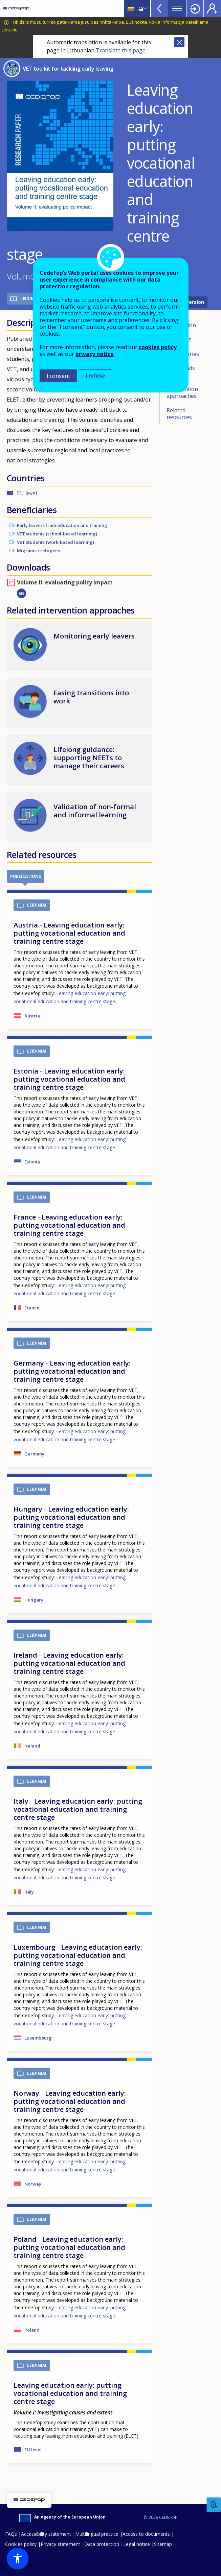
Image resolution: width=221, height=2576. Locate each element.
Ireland (32, 1746)
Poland (32, 2330)
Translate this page (121, 50)
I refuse (95, 376)
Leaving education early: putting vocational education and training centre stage (70, 2393)
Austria (32, 1016)
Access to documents (146, 2534)
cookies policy (158, 347)
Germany (34, 1454)
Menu (177, 8)
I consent (58, 376)
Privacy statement (60, 2544)
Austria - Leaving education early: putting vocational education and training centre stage (69, 933)
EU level (27, 493)
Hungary (33, 1600)
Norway (32, 2184)
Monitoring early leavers (94, 636)
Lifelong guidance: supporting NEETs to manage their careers (88, 757)
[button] (17, 2558)
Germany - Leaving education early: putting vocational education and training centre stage (72, 1371)
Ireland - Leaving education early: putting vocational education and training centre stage (69, 1663)
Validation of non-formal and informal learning (94, 810)
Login (194, 8)
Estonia (32, 1162)
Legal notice (136, 2544)
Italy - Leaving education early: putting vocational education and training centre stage (78, 1809)
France (31, 1308)
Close (179, 42)
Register (212, 8)
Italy (29, 1892)
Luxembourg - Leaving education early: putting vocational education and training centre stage (78, 1955)
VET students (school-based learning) (57, 534)
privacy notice (94, 354)
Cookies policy (21, 2544)
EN (21, 593)
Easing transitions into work (91, 696)
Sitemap (163, 2544)
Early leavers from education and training (62, 525)
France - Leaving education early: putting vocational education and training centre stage (69, 1225)
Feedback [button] (214, 2505)
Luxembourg (38, 2038)
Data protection (101, 2544)
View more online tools (159, 8)
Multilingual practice (96, 2534)
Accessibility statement (46, 2534)
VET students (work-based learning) (55, 542)
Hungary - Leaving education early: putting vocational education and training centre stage (71, 1517)
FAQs (11, 2534)
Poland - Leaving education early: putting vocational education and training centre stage (69, 2247)
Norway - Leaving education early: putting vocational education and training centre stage (70, 2101)
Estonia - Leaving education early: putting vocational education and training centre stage (69, 1079)
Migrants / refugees (38, 551)
